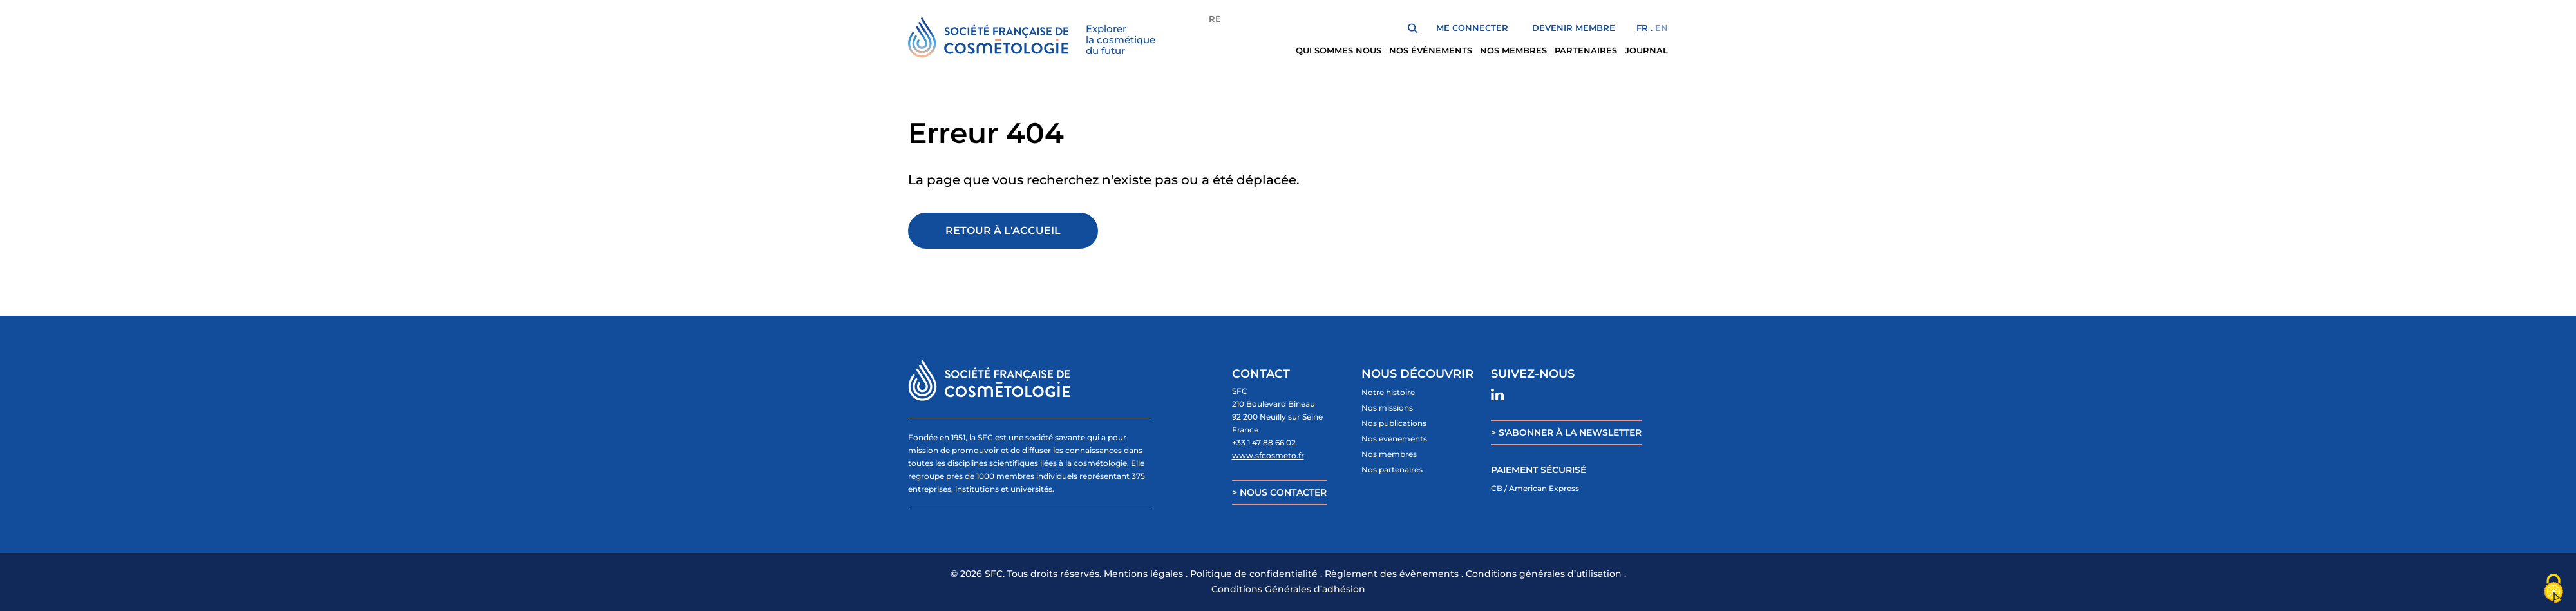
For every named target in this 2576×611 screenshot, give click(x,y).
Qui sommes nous (1338, 50)
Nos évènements (1430, 50)
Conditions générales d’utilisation (1544, 573)
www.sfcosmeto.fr (1268, 455)
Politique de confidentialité (1254, 573)
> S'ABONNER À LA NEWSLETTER (1566, 432)
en (1661, 28)
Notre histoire (1388, 392)
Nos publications (1393, 423)
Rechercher (1413, 28)
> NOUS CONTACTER (1279, 492)
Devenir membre (1573, 28)
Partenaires (1586, 50)
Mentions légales (1143, 573)
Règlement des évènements (1392, 573)
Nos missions (1387, 407)
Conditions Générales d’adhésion (1288, 589)
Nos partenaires (1392, 469)
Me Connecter (1472, 28)
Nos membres (1513, 50)
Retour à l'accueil (1003, 230)
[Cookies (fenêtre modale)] (2553, 589)
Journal (1646, 50)
